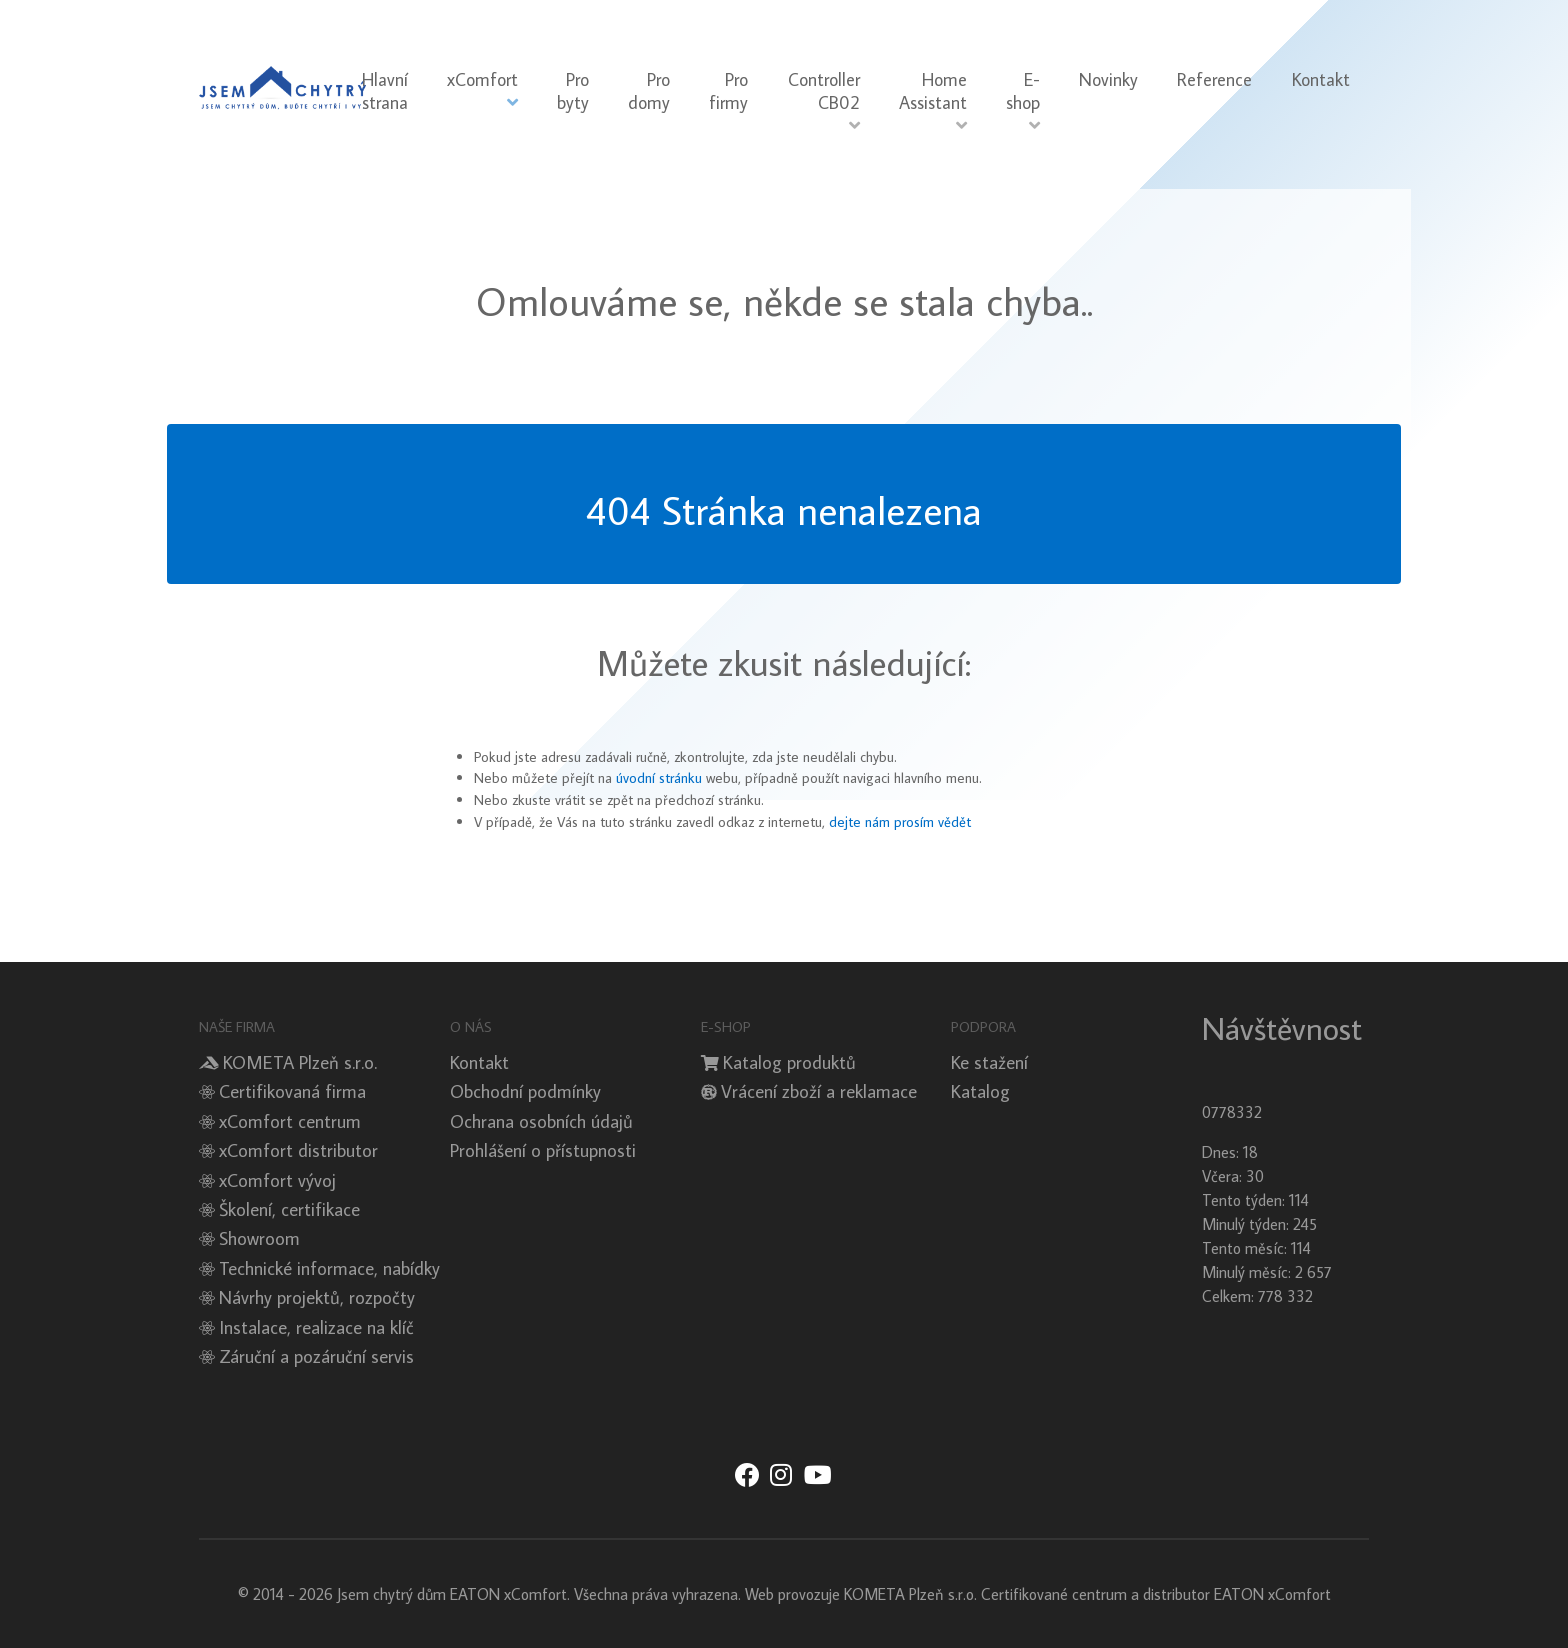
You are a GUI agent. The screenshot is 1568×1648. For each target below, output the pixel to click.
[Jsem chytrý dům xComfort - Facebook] (746, 1476)
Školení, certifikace (289, 1209)
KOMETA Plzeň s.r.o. (300, 1062)
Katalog (980, 1091)
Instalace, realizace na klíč (316, 1327)
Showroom (259, 1238)
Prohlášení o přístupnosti (543, 1150)
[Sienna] (282, 83)
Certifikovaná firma (292, 1091)
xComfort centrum (290, 1121)
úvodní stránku (659, 777)
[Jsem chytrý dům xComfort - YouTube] (817, 1476)
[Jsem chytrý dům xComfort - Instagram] (781, 1476)
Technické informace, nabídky (329, 1268)
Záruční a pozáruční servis (316, 1356)
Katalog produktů (789, 1062)
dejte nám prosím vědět (900, 821)
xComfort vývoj (277, 1180)
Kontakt (479, 1062)
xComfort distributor (298, 1150)
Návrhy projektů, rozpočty (317, 1297)
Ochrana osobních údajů (541, 1121)
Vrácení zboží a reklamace (819, 1091)
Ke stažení (989, 1062)
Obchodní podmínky (525, 1091)
